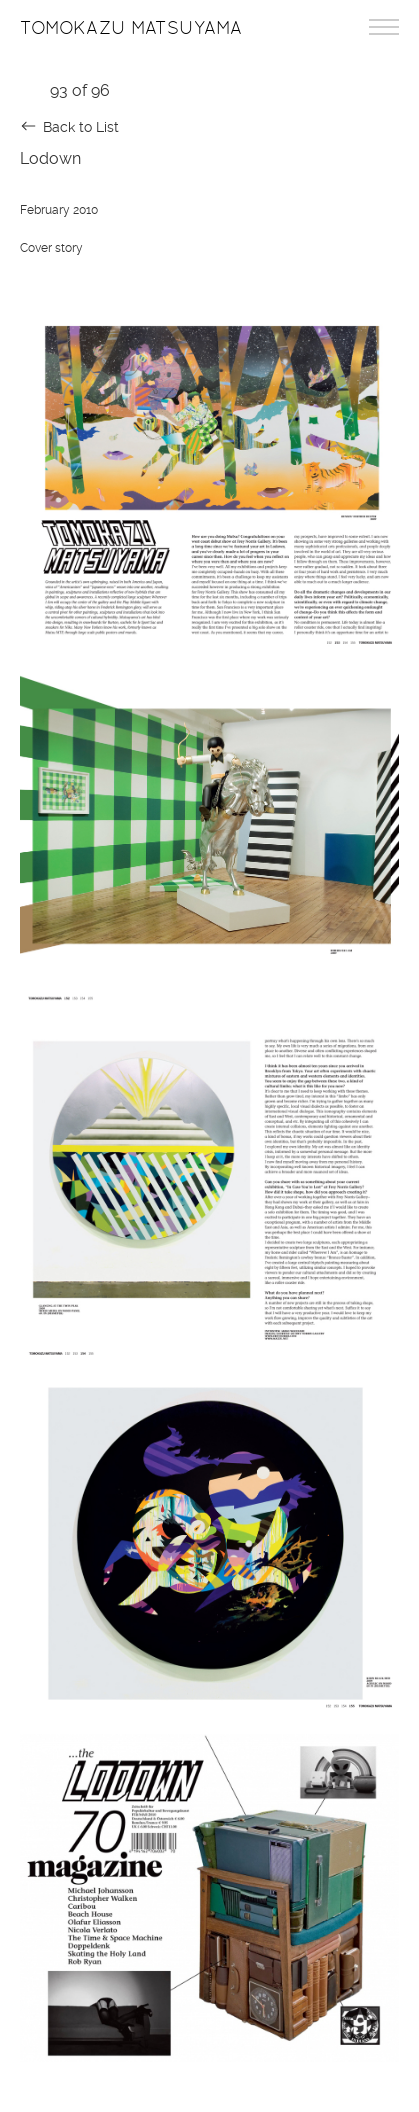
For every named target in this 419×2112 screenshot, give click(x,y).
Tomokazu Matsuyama (131, 28)
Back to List (81, 127)
